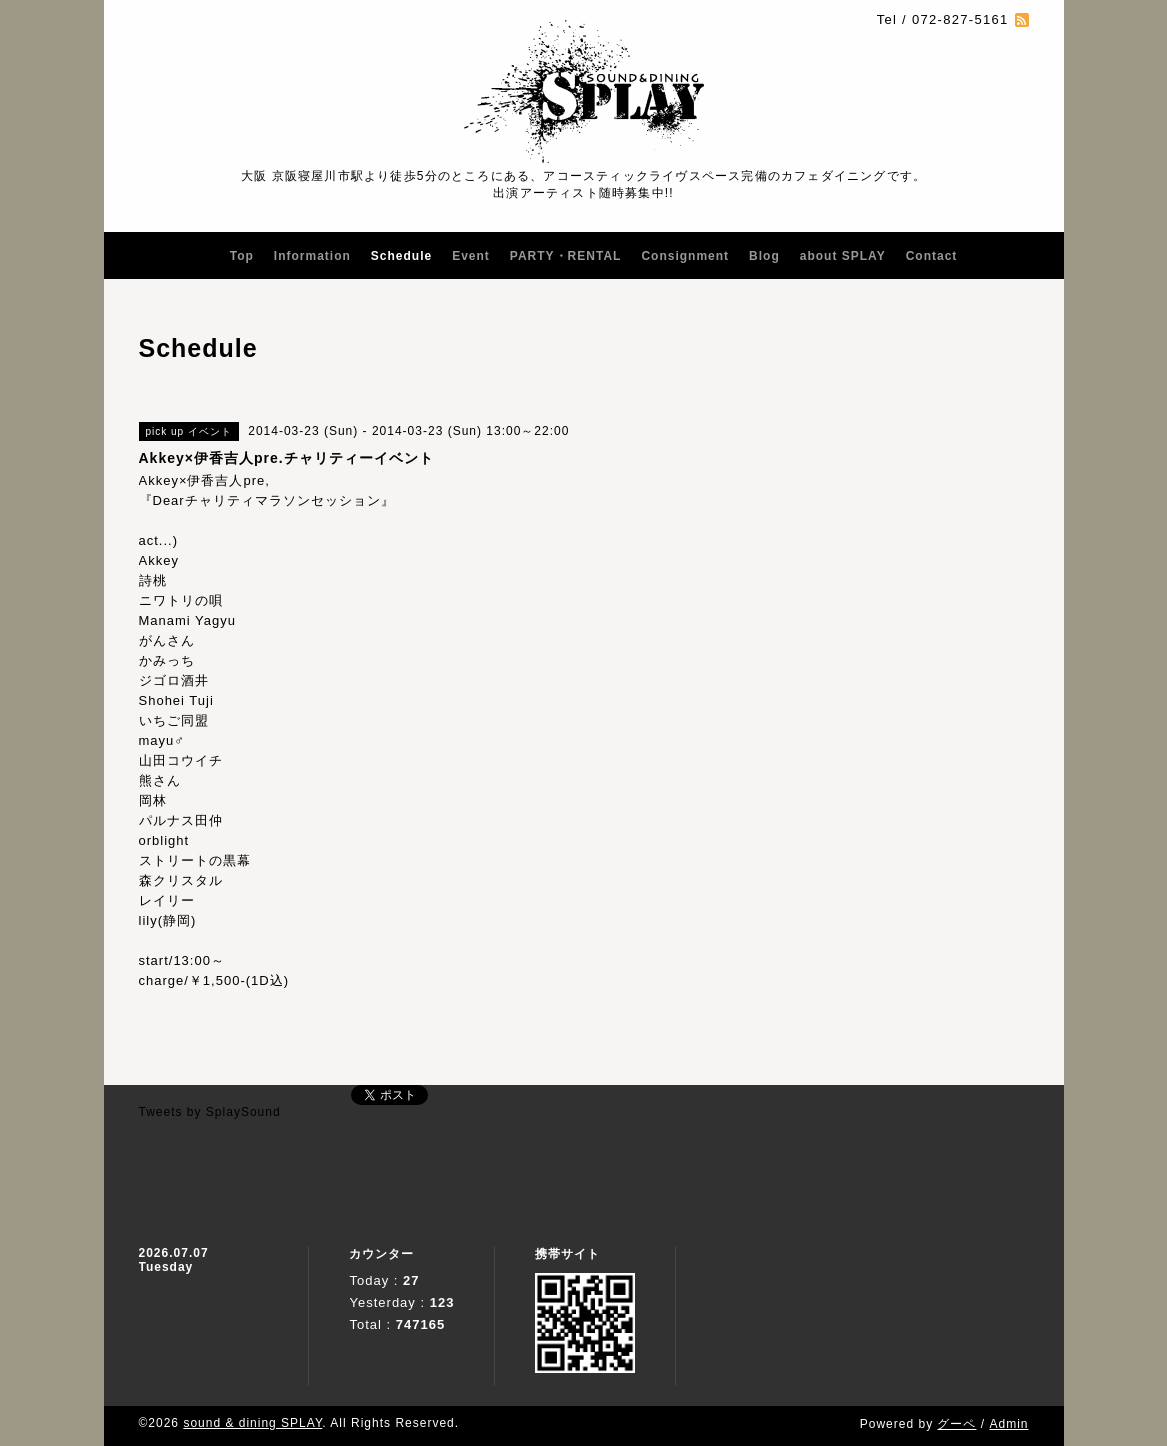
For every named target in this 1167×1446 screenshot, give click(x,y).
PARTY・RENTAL (566, 256)
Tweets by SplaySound (210, 1112)
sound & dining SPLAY (252, 1423)
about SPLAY (843, 256)
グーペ (956, 1424)
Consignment (685, 256)
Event (471, 256)
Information (312, 256)
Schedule (401, 256)
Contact (932, 256)
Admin (1008, 1424)
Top (242, 256)
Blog (764, 256)
